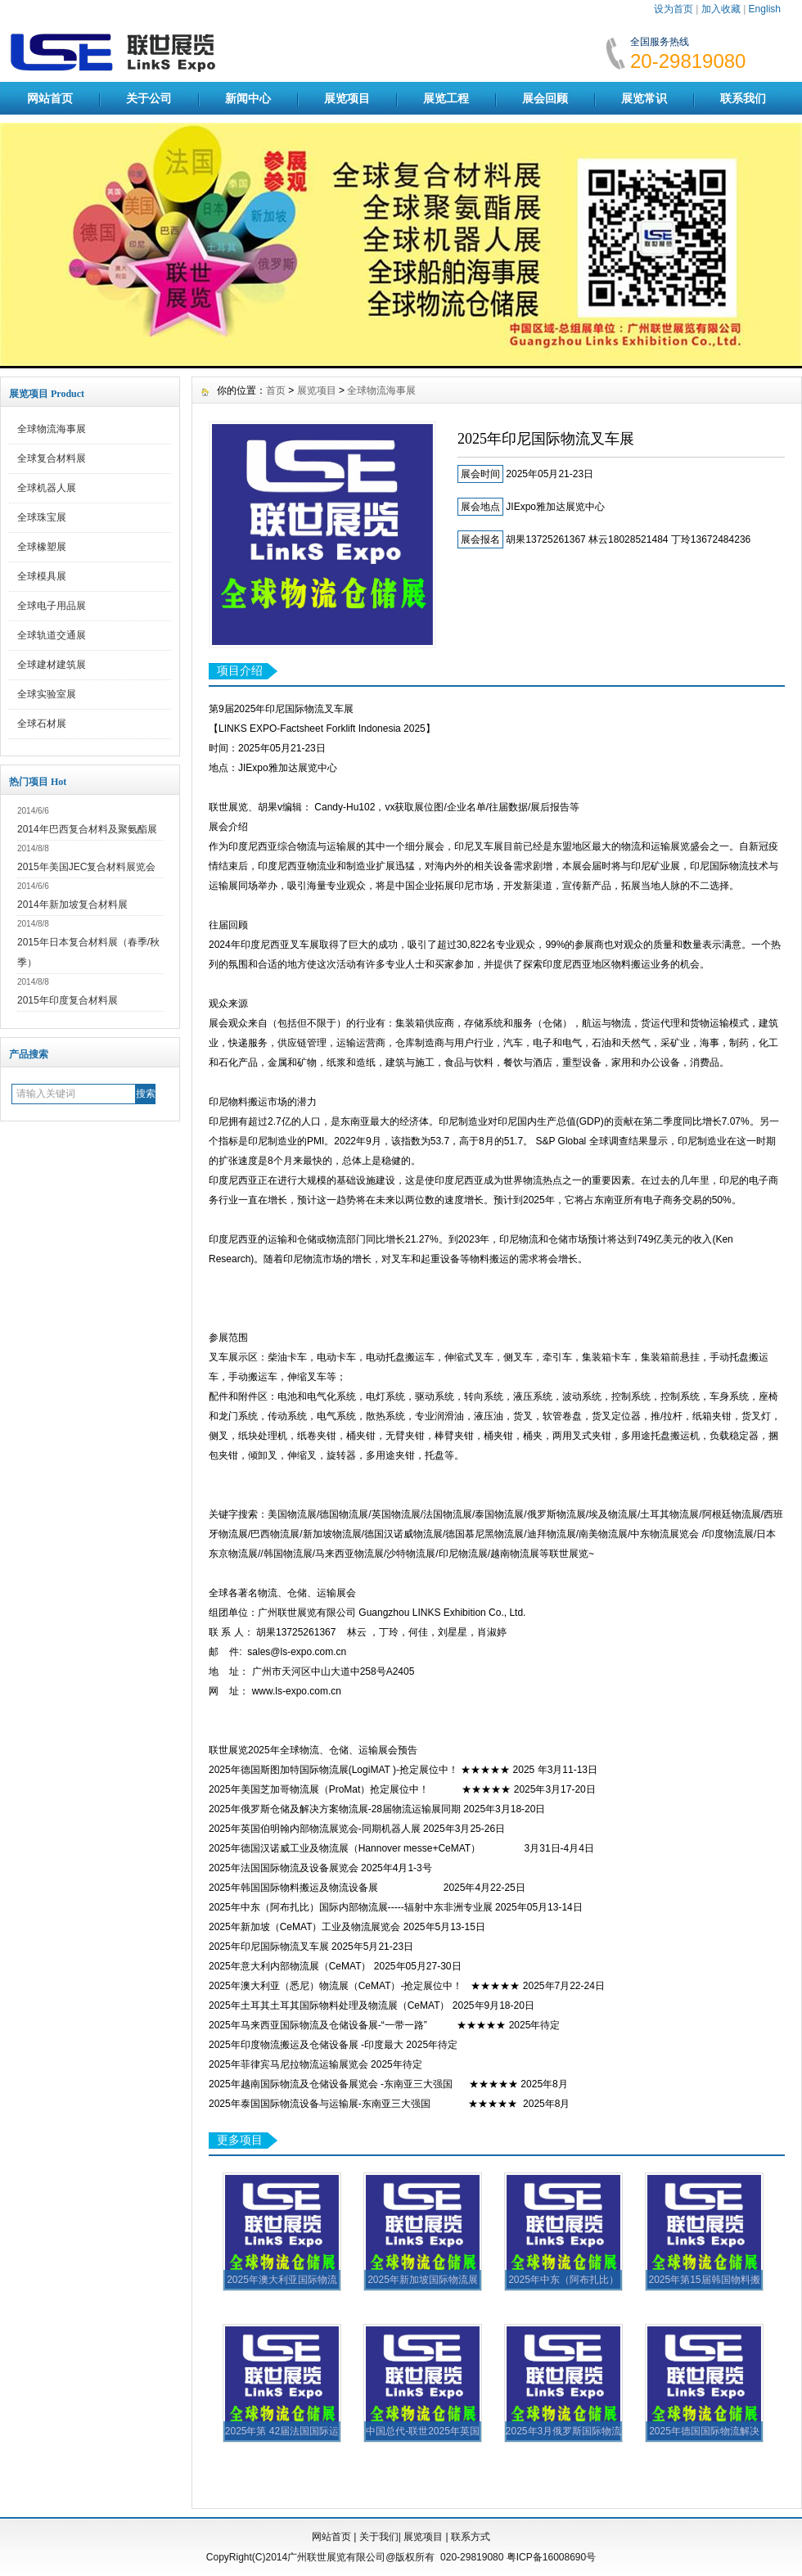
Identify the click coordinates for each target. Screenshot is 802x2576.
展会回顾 (545, 98)
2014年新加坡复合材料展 (72, 904)
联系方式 (470, 2536)
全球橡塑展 (41, 547)
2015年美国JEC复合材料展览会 (86, 867)
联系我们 (743, 98)
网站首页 (50, 98)
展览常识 (644, 98)
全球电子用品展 (51, 605)
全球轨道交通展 (51, 635)
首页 (276, 390)
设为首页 (673, 9)
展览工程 (446, 98)
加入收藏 (721, 9)
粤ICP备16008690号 (551, 2557)
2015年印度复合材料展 (67, 1000)
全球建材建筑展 (51, 664)
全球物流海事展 (51, 429)
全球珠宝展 (41, 517)
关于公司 (149, 98)
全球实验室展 (46, 694)
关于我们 (379, 2536)
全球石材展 (41, 723)
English (765, 9)
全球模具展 (41, 576)
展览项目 (347, 98)
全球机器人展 (46, 488)
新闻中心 (248, 98)
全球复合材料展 (51, 458)
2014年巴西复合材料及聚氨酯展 (87, 829)
